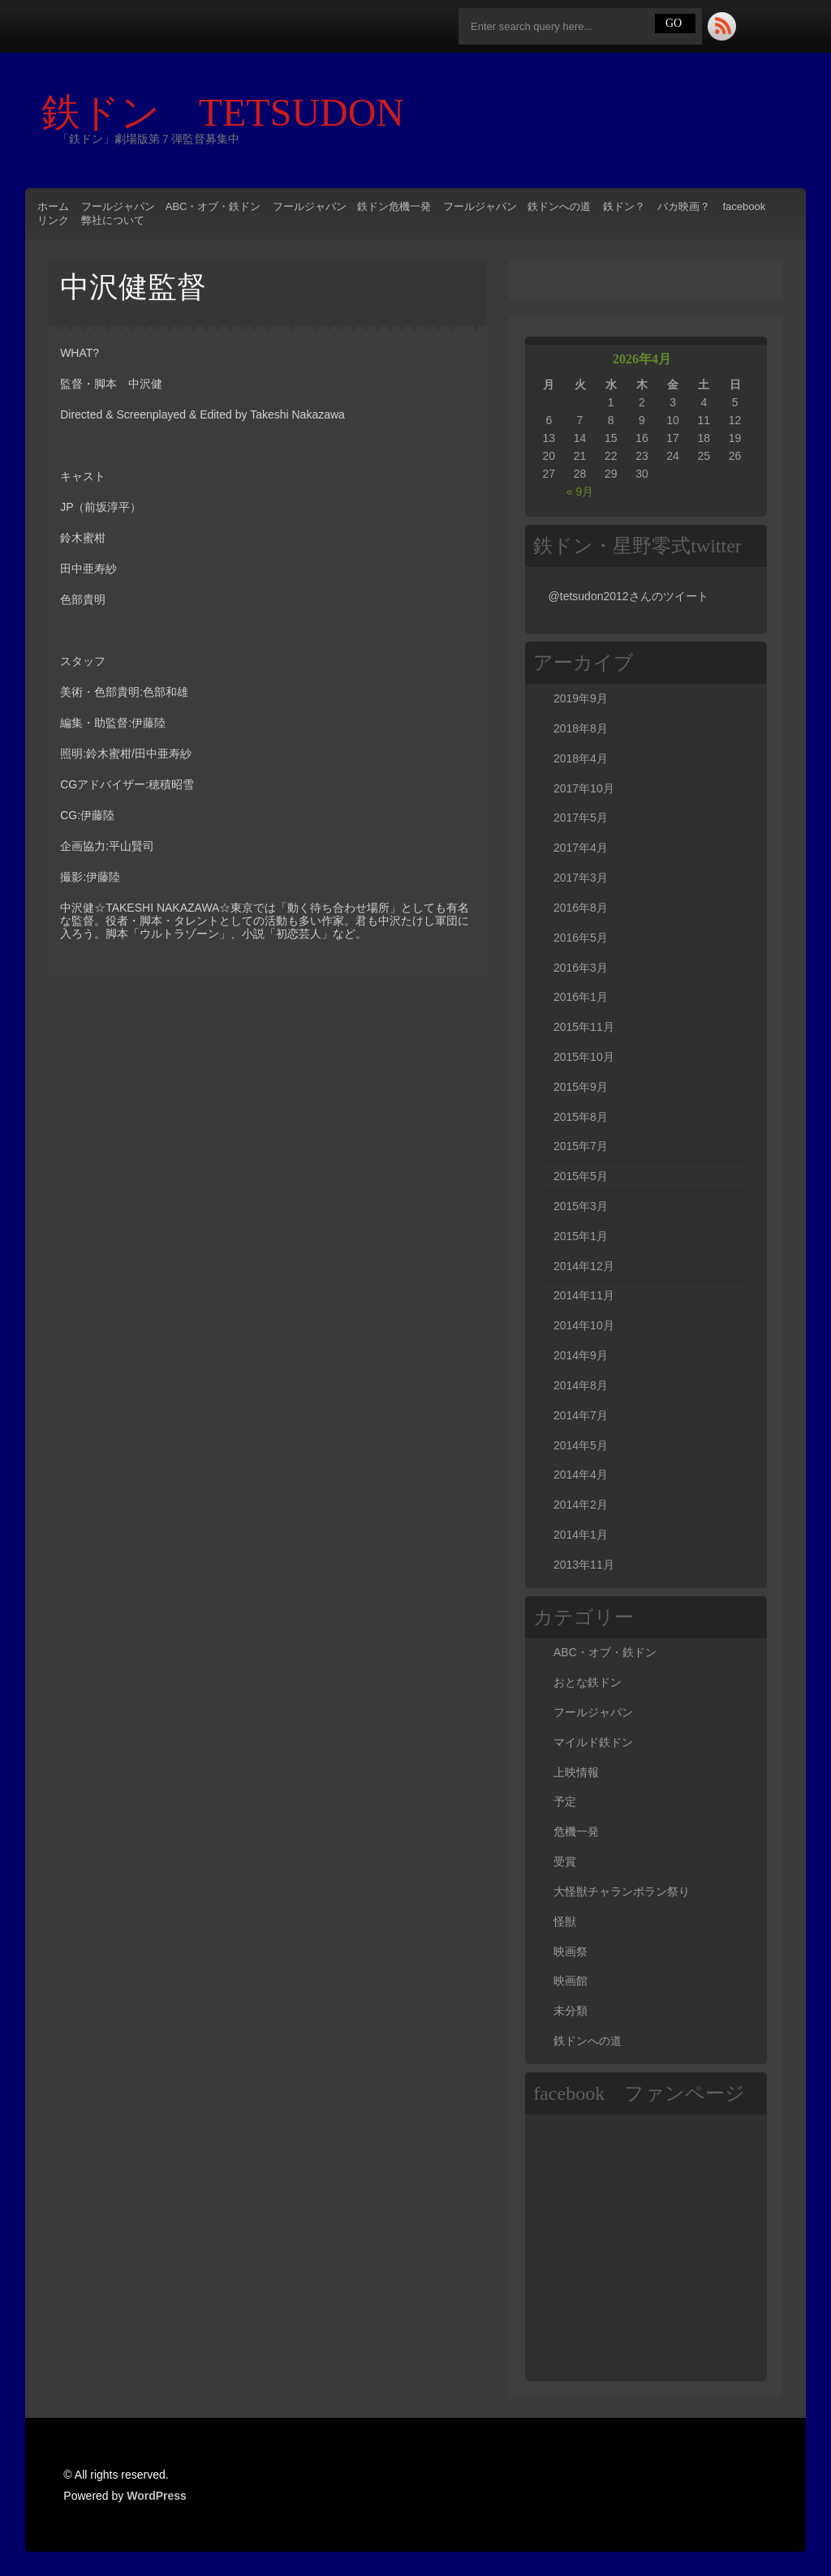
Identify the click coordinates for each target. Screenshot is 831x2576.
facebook (743, 206)
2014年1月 (580, 1534)
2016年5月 (580, 937)
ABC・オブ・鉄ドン (605, 1652)
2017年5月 (580, 817)
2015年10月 (583, 1056)
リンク (53, 220)
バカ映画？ (683, 206)
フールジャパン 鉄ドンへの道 (517, 206)
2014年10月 (583, 1325)
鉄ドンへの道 (587, 2040)
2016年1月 (580, 996)
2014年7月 (580, 1415)
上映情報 (576, 1772)
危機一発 (576, 1831)
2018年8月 (580, 728)
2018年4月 (580, 758)
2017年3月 (580, 877)
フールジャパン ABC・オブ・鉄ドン (171, 206)
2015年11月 (583, 1026)
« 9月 (579, 491)
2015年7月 (580, 1146)
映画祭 (570, 1951)
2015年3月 (580, 1206)
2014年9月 (580, 1355)
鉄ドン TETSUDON (242, 112)
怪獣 (564, 1921)
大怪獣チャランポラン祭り (621, 1891)
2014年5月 (580, 1445)
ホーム (53, 206)
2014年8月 (580, 1385)
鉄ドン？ (624, 206)
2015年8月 (580, 1116)
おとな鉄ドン (587, 1682)
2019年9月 (580, 698)
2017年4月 (580, 847)
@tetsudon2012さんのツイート (628, 596)
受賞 (564, 1861)
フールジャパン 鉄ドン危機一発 (352, 206)
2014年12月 (583, 1266)
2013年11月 (583, 1564)
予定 (564, 1801)
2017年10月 (583, 788)
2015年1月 (580, 1236)
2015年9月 (580, 1086)
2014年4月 (580, 1474)
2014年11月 (583, 1295)
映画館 (570, 1980)
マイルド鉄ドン (593, 1742)
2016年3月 (580, 967)
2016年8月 (580, 907)
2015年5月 (580, 1176)
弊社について (112, 220)
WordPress (157, 2495)
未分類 (570, 2010)
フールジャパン (593, 1712)
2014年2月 (580, 1504)
